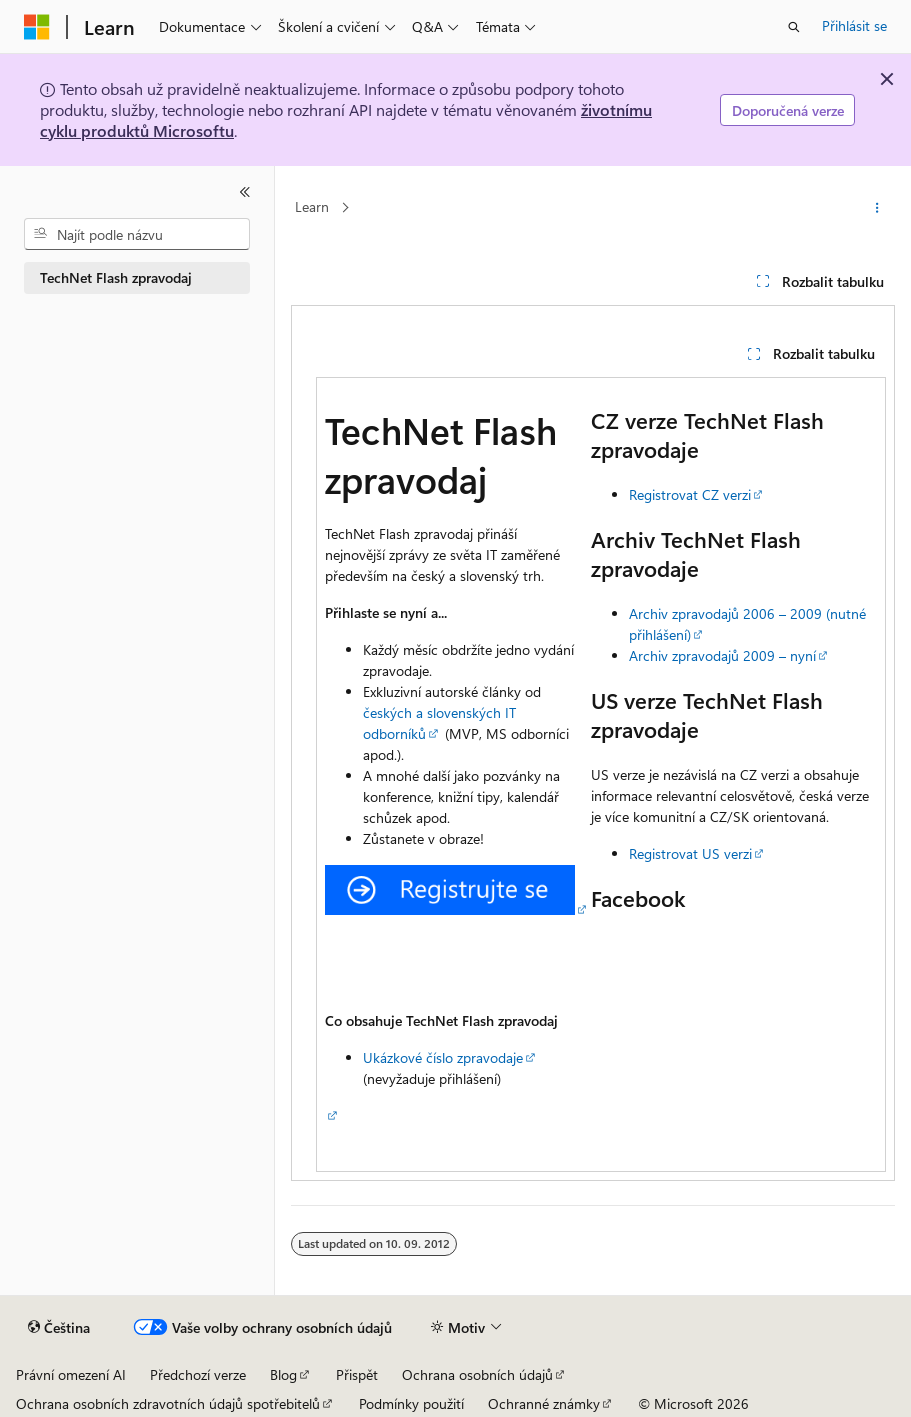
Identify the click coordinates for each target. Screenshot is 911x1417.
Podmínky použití (411, 1403)
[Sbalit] (245, 192)
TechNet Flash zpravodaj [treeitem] (116, 277)
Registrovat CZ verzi (690, 494)
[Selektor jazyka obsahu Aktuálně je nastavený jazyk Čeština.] (59, 1328)
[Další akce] (877, 208)
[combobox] (137, 234)
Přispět (357, 1374)
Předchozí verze (198, 1374)
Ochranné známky (544, 1403)
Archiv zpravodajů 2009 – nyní (722, 655)
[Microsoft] (37, 27)
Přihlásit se (854, 25)
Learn (312, 207)
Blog (283, 1374)
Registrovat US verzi (690, 853)
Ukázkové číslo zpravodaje (443, 1057)
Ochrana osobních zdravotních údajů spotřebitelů (168, 1403)
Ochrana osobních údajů (477, 1374)
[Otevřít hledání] (794, 27)
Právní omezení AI (71, 1374)
